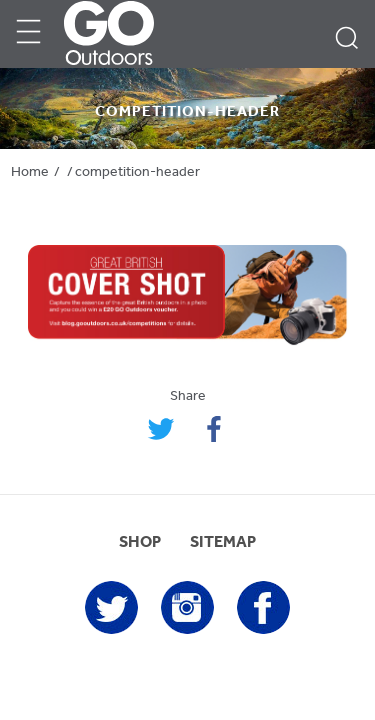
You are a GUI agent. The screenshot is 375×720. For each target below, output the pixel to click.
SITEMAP (223, 543)
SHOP (140, 543)
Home (30, 172)
